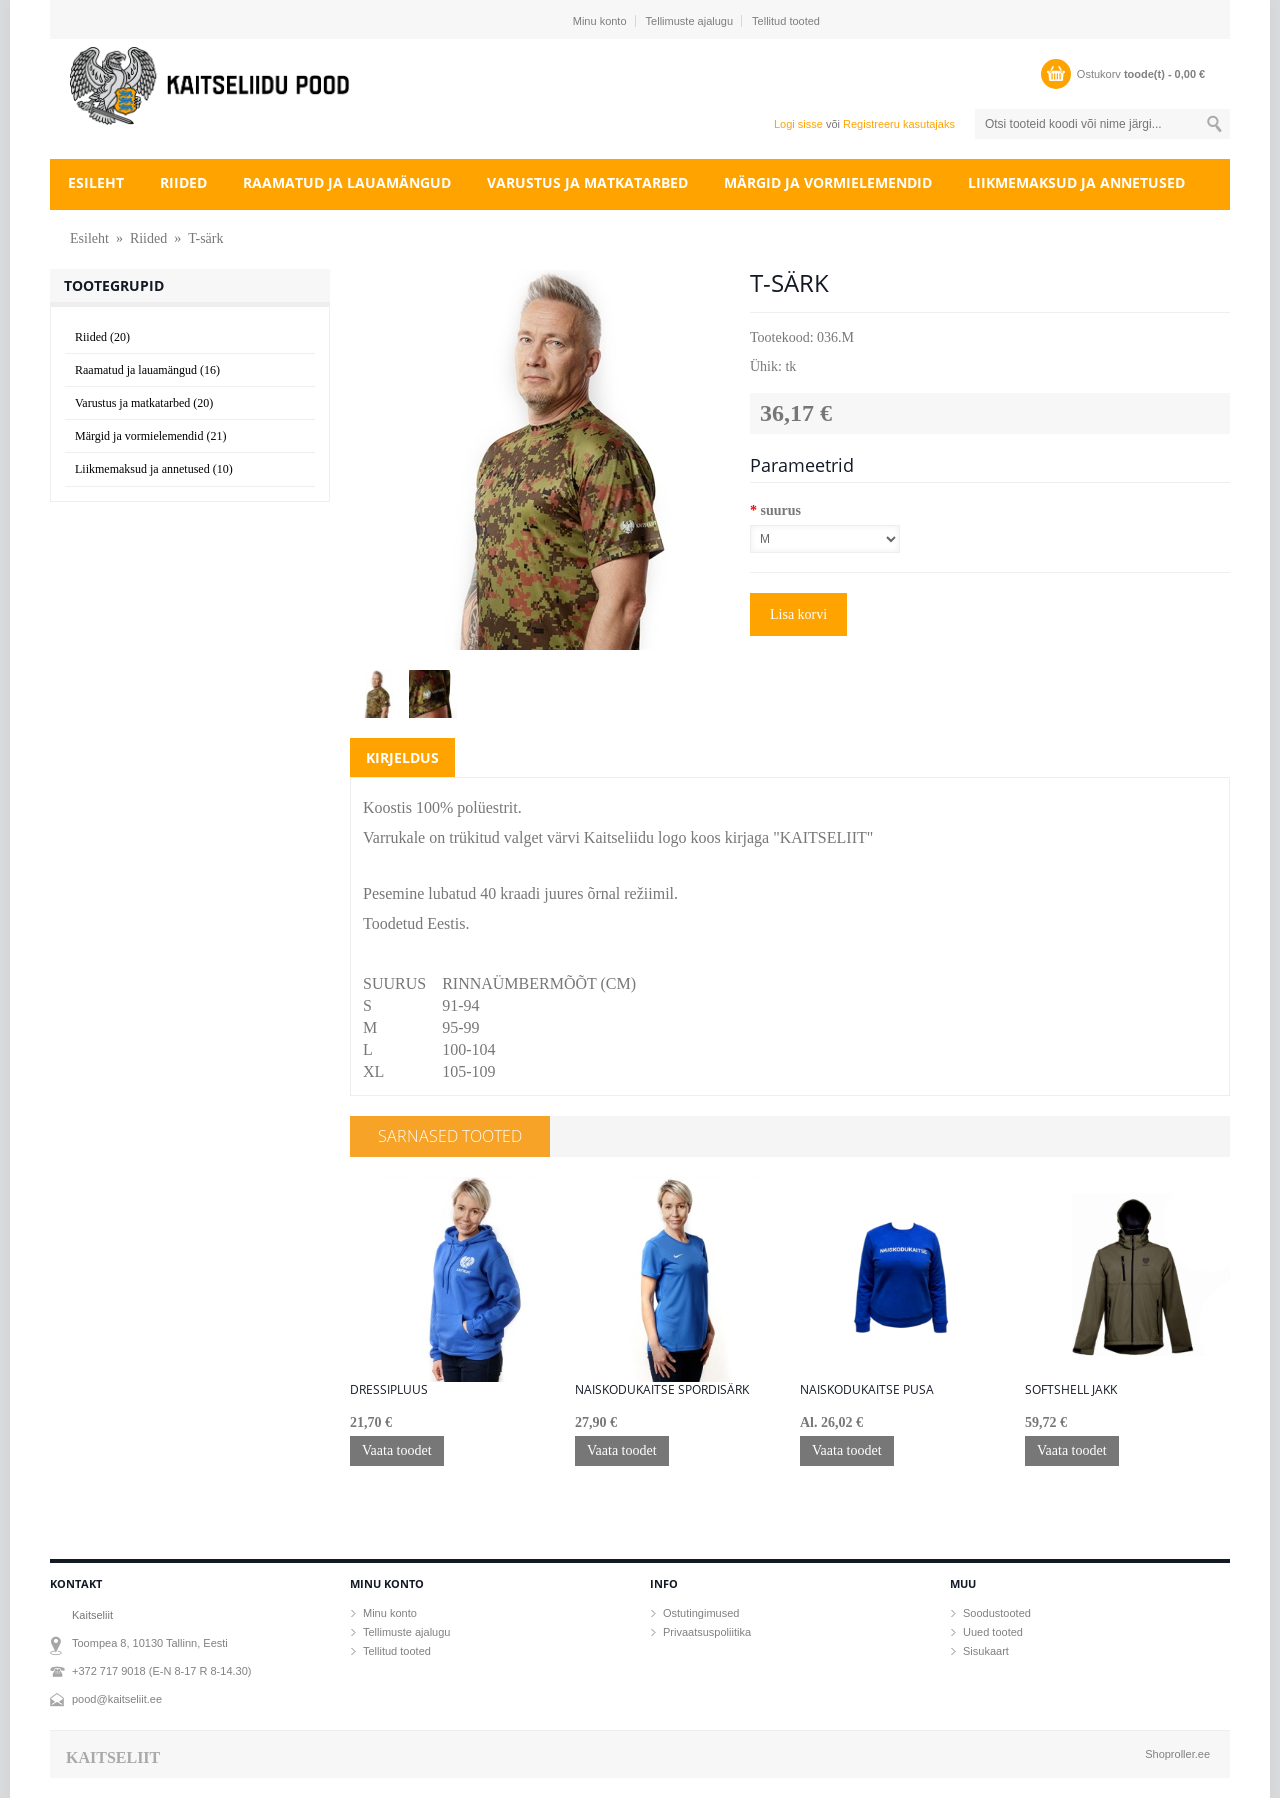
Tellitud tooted (786, 21)
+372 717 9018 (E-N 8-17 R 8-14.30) (161, 1671)
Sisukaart (986, 1651)
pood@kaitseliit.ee (117, 1699)
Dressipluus (389, 1390)
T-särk (205, 238)
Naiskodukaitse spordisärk (662, 1390)
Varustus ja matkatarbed (587, 182)
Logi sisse (798, 124)
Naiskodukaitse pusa (867, 1390)
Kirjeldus (402, 757)
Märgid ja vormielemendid (828, 182)
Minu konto (600, 21)
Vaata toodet (397, 1450)
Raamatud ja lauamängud (347, 182)
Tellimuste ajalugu (689, 21)
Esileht (96, 182)
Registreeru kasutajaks (899, 124)
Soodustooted (997, 1613)
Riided (183, 182)
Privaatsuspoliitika (707, 1632)
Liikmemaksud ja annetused (1076, 182)
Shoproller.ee (1177, 1754)
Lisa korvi (798, 614)
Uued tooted (993, 1632)
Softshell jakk (1071, 1390)
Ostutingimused (701, 1613)
